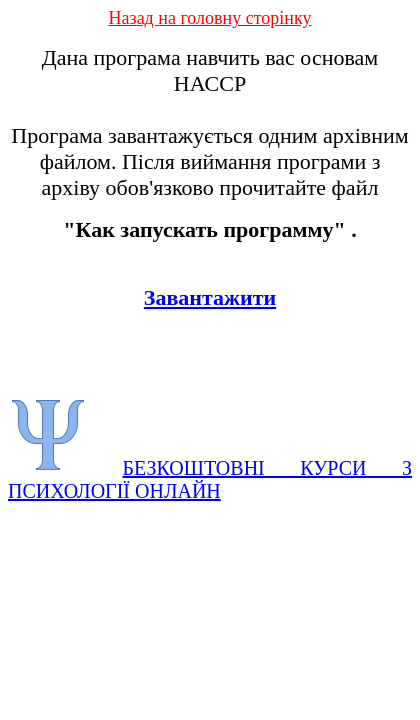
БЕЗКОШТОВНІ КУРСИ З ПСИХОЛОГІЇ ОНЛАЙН (210, 479)
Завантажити (210, 297)
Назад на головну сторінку (210, 18)
